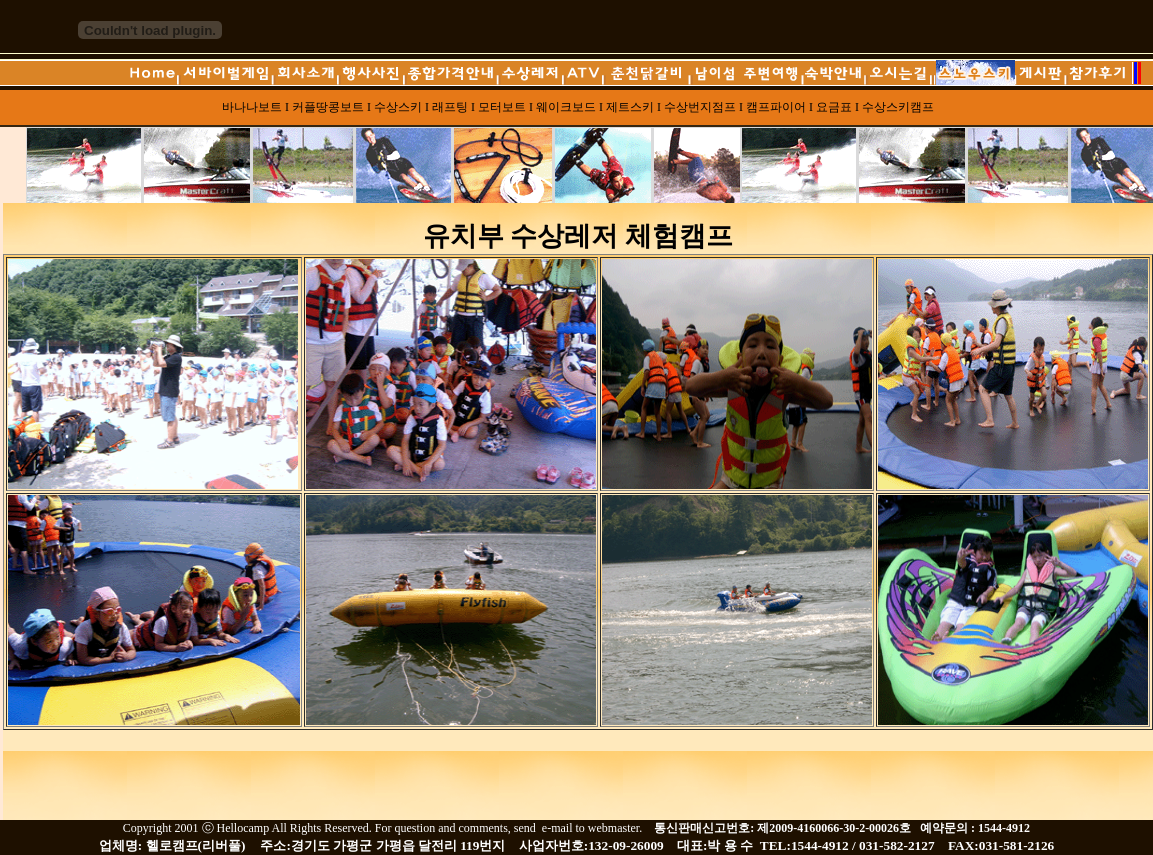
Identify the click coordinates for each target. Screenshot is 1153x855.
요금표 (835, 107)
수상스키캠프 (898, 107)
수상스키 (398, 107)
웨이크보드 (566, 107)
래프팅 (450, 107)
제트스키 (630, 107)
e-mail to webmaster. (593, 828)
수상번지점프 (700, 107)
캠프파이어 (776, 107)
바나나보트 (252, 107)
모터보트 (502, 107)
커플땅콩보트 (328, 107)
